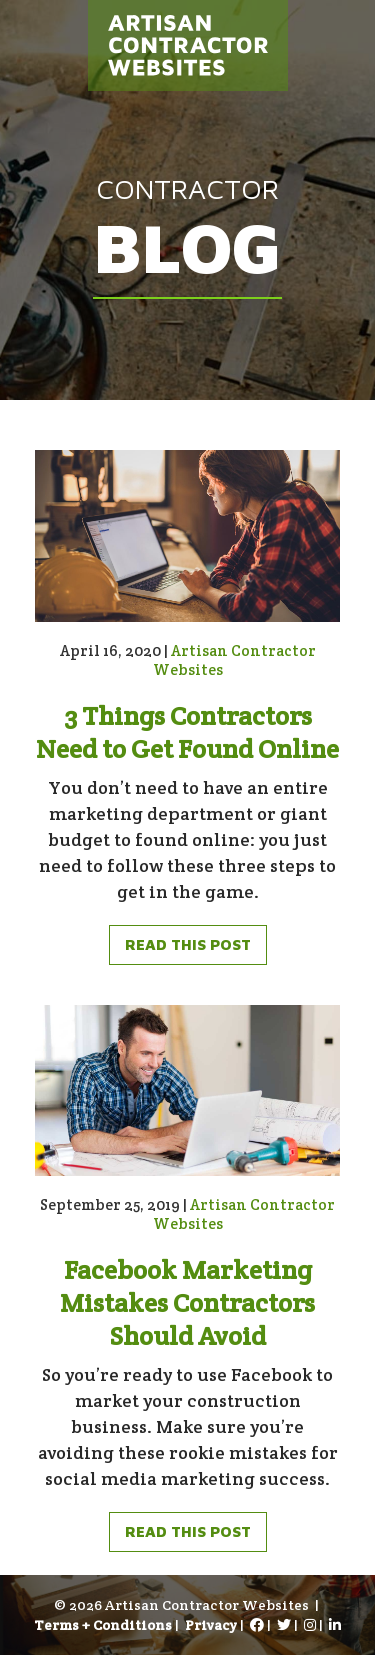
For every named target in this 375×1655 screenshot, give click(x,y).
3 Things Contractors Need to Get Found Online (187, 732)
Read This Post (188, 944)
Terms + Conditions (103, 1625)
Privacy (211, 1625)
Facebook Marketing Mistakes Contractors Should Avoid (187, 1302)
